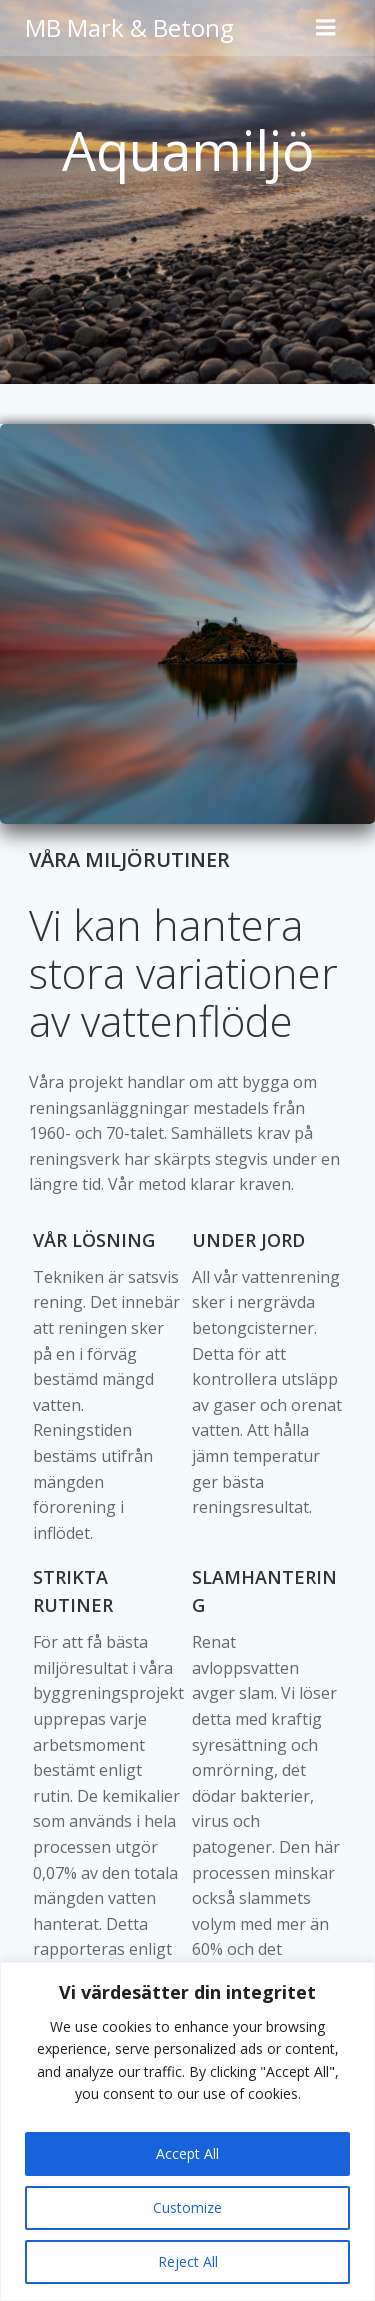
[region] (187, 2131)
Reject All (188, 2261)
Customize (187, 2207)
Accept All (187, 2153)
